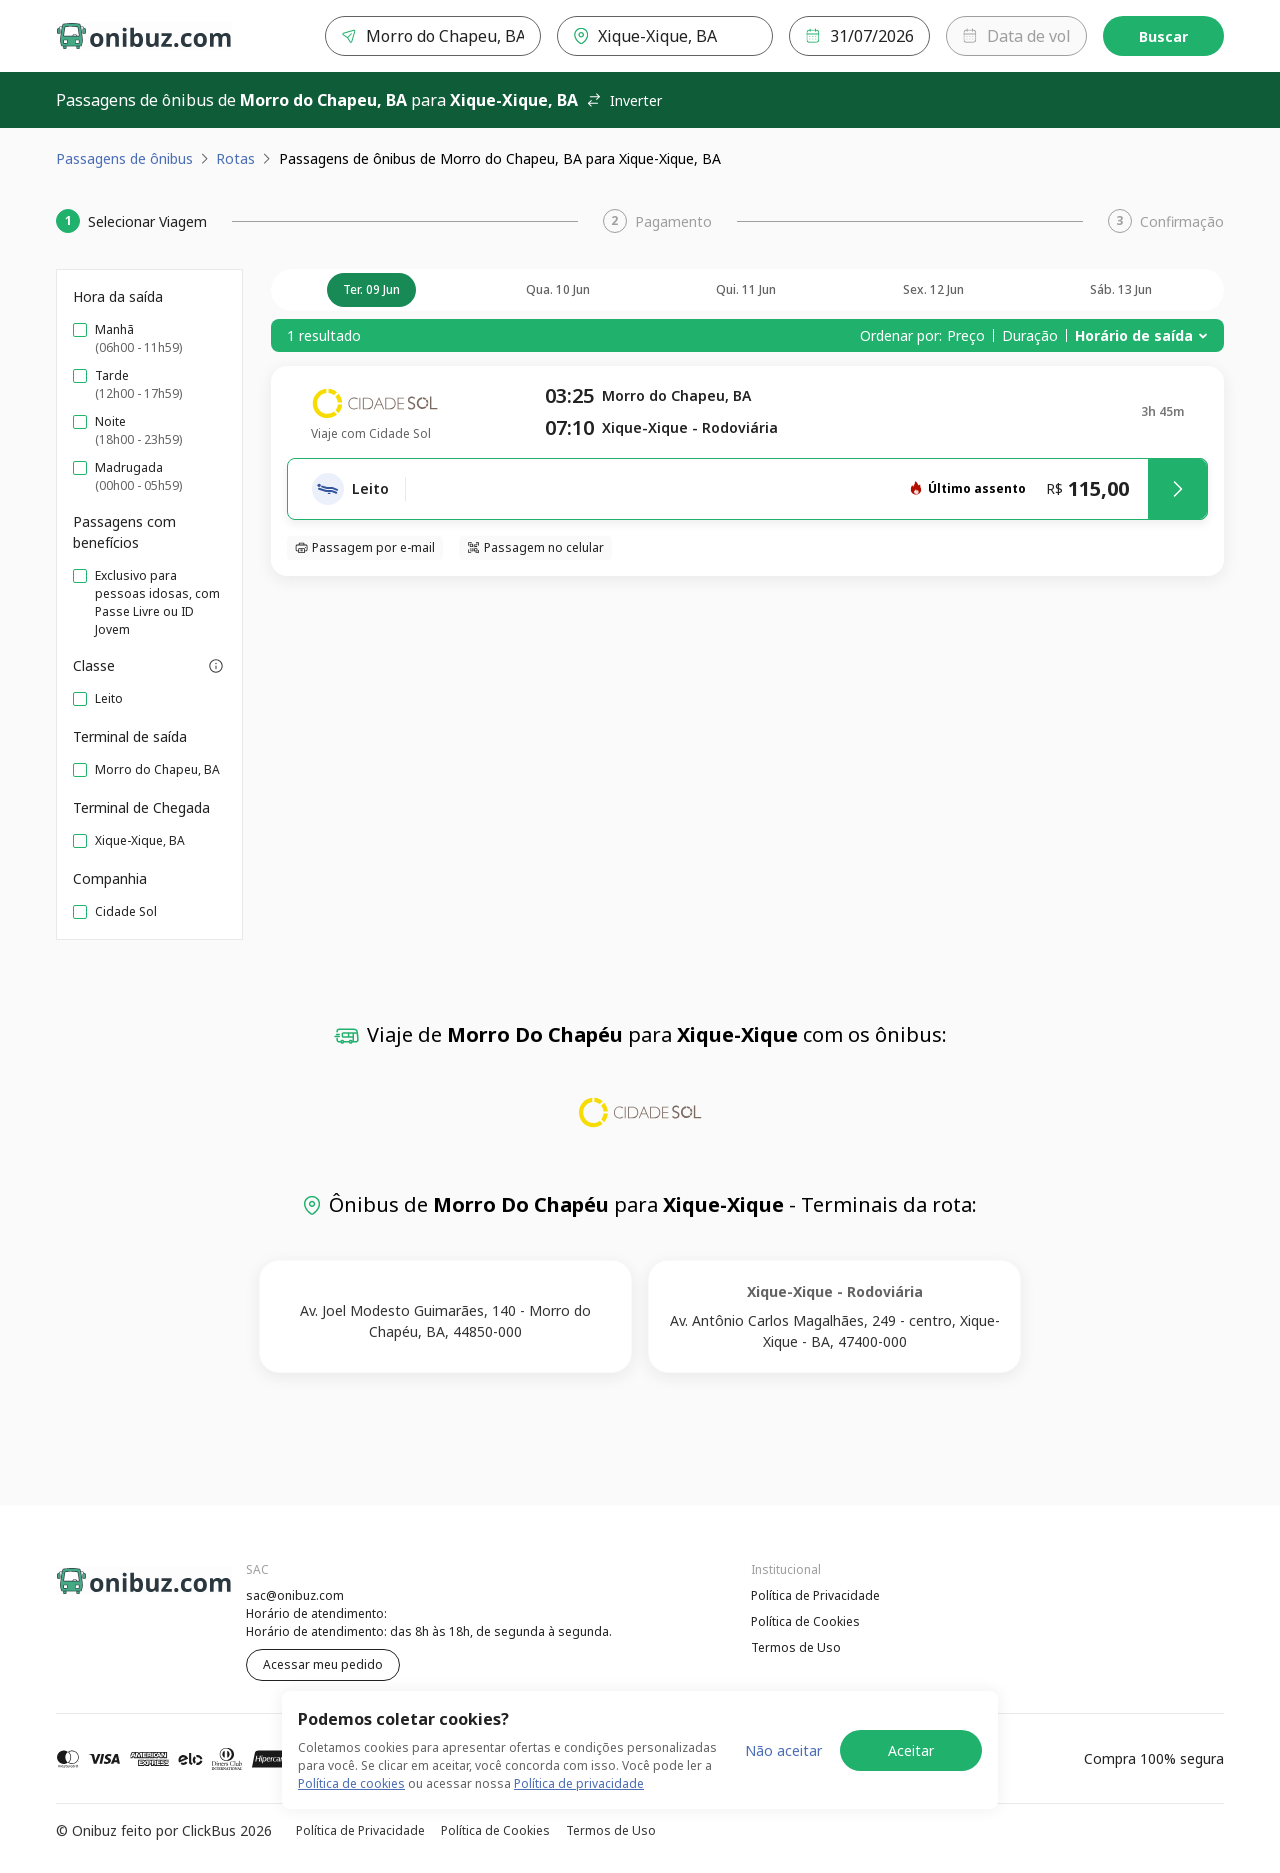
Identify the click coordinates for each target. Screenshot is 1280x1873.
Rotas (235, 158)
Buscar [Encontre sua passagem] (1163, 36)
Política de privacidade (579, 1783)
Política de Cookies (805, 1621)
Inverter (624, 100)
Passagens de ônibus (124, 158)
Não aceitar (783, 1750)
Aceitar (911, 1750)
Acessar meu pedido (323, 1664)
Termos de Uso (796, 1647)
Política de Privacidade (815, 1595)
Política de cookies (351, 1783)
